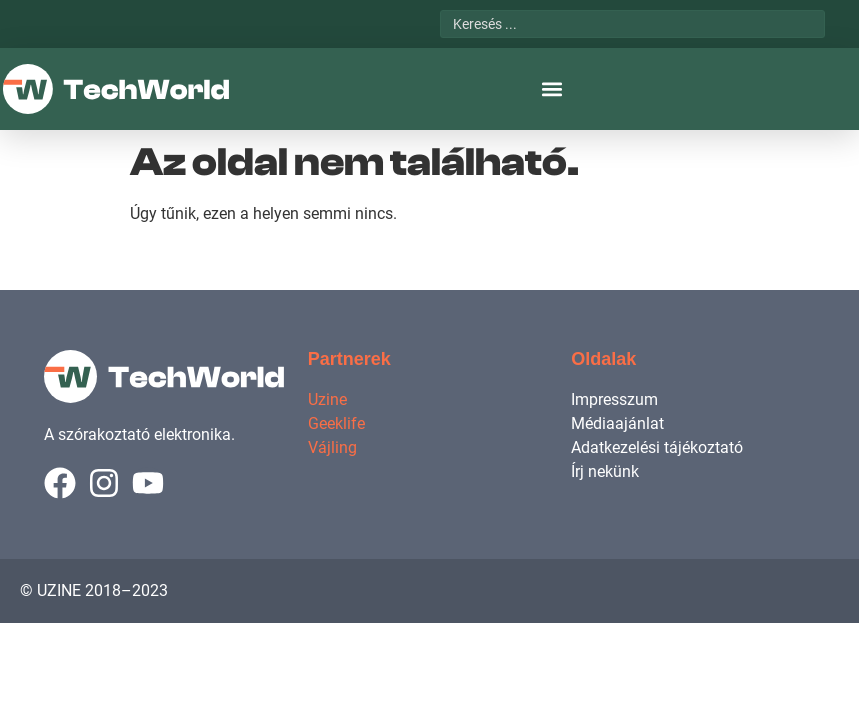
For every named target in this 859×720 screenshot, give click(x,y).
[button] (551, 89)
